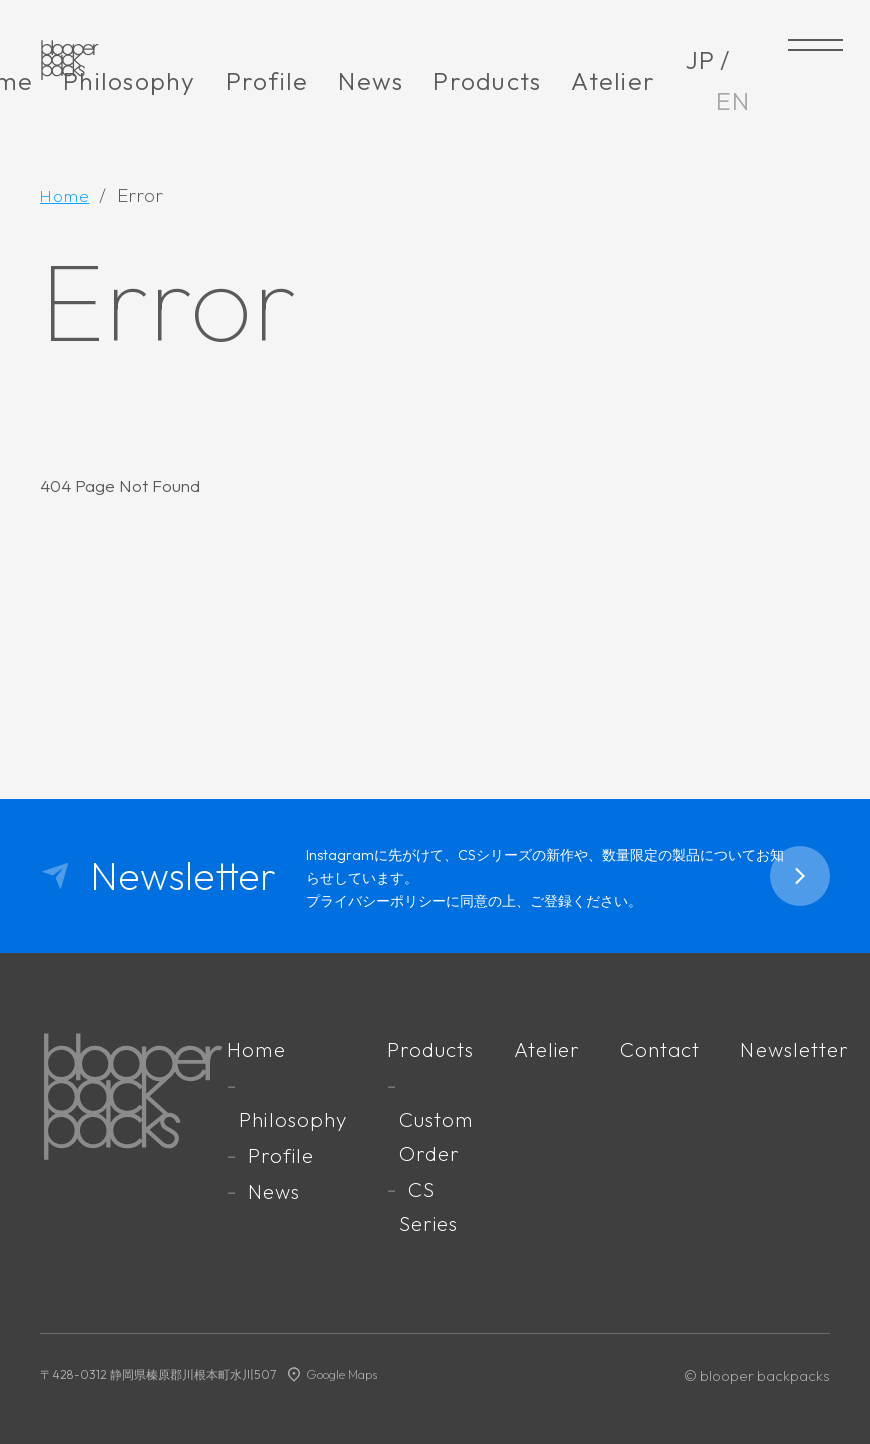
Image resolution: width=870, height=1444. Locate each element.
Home (269, 1048)
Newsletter (800, 1048)
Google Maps (344, 1369)
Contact (667, 1048)
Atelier (613, 81)
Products (487, 81)
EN (733, 101)
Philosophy (129, 81)
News (370, 81)
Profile (267, 81)
